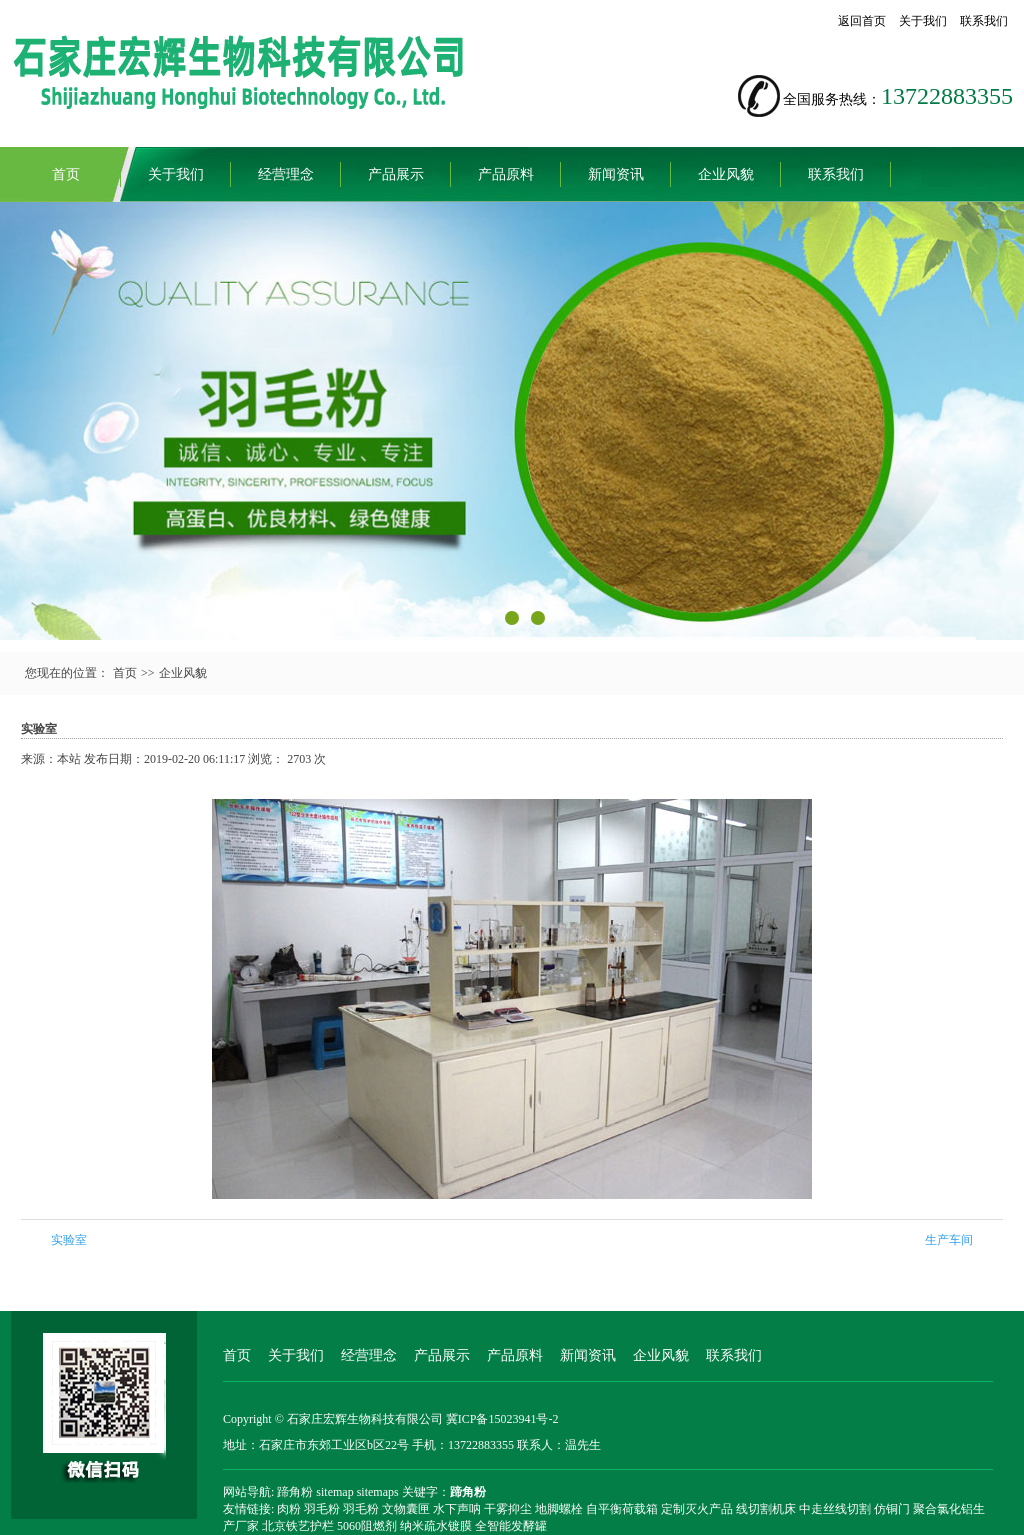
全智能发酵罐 (511, 1526)
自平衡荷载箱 (622, 1509)
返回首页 (862, 21)
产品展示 (396, 174)
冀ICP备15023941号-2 (502, 1419)
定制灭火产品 (697, 1509)
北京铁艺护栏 (298, 1526)
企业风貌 (726, 174)
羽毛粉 (322, 1509)
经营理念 (286, 174)
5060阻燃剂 (367, 1526)
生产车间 (949, 1240)
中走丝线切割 (835, 1509)
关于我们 (923, 21)
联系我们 (984, 21)
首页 (66, 174)
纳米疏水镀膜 (436, 1526)
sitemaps (378, 1492)
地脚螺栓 (559, 1509)
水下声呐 (457, 1509)
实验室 (69, 1240)
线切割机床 (766, 1509)
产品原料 (506, 174)
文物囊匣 (406, 1509)
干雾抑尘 (508, 1509)
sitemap (334, 1492)
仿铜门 (892, 1509)
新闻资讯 (616, 174)
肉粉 (289, 1509)
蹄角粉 (295, 1492)
